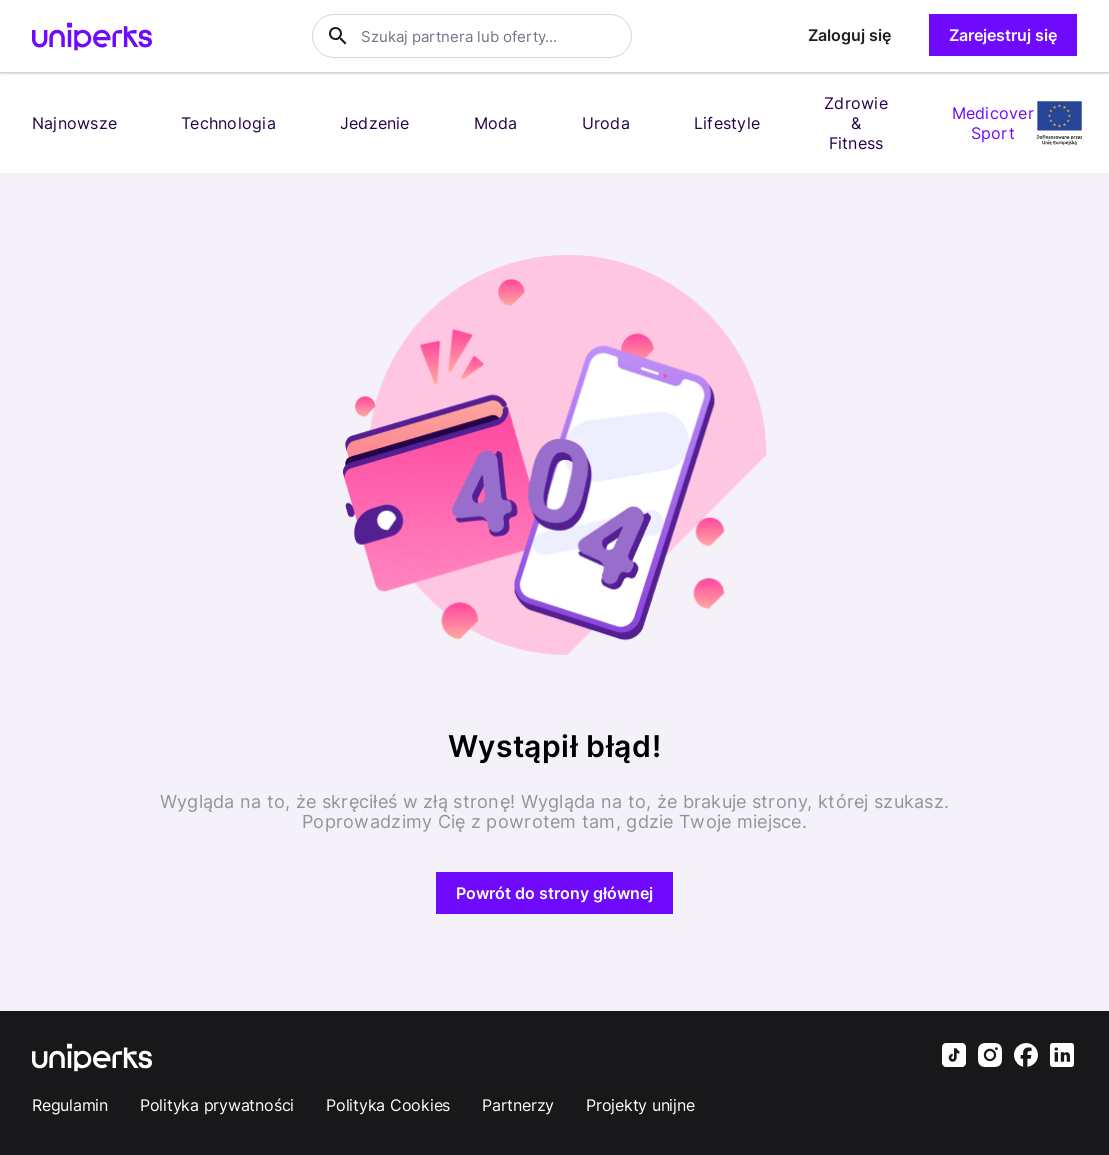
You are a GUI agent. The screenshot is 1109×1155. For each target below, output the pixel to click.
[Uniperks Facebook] (1026, 1058)
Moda (496, 123)
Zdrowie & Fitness (856, 123)
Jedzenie (375, 123)
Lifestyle (727, 123)
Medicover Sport (993, 123)
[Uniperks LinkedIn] (1062, 1058)
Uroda (606, 123)
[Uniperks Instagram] (990, 1058)
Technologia (228, 123)
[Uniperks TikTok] (954, 1058)
